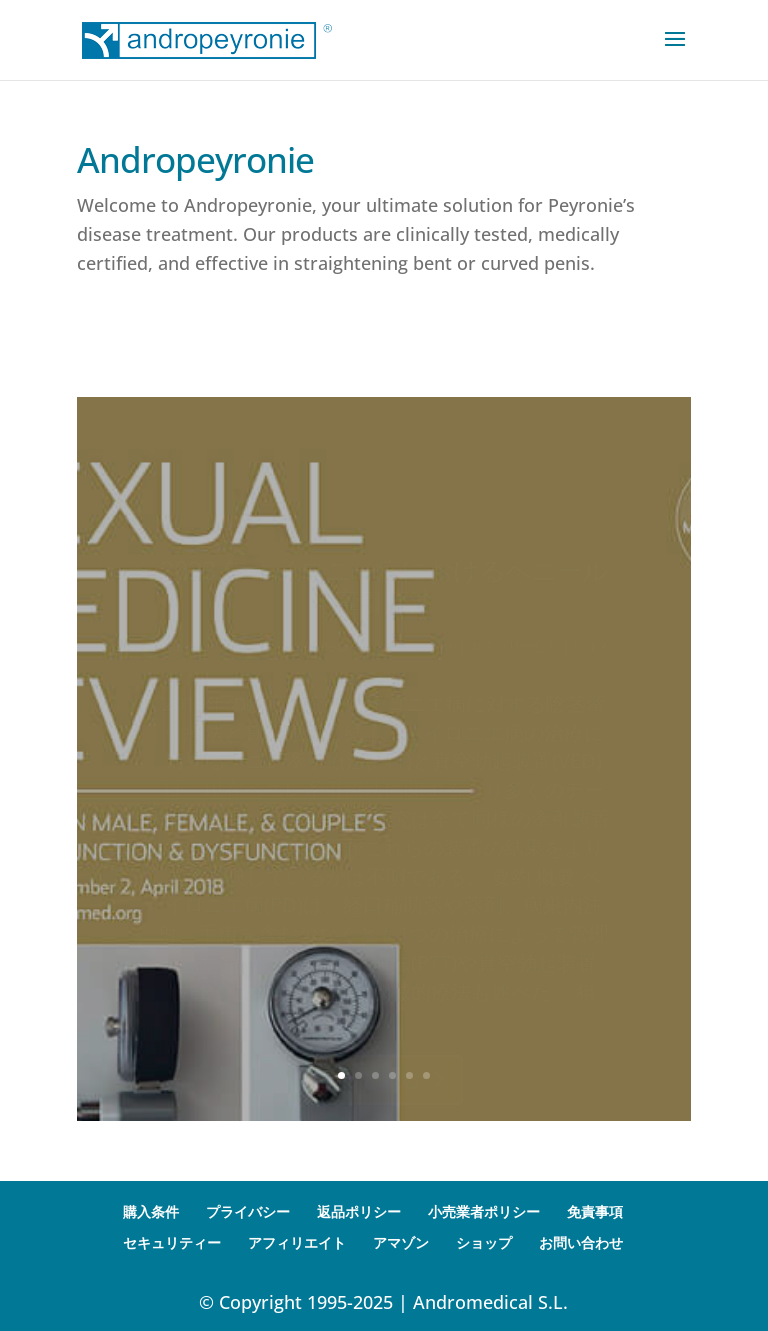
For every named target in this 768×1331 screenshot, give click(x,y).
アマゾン (401, 1242)
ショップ (484, 1242)
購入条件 (151, 1211)
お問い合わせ (581, 1242)
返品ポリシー (359, 1211)
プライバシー (248, 1211)
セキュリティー (172, 1242)
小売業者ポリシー (484, 1211)
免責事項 (595, 1211)
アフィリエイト (297, 1242)
